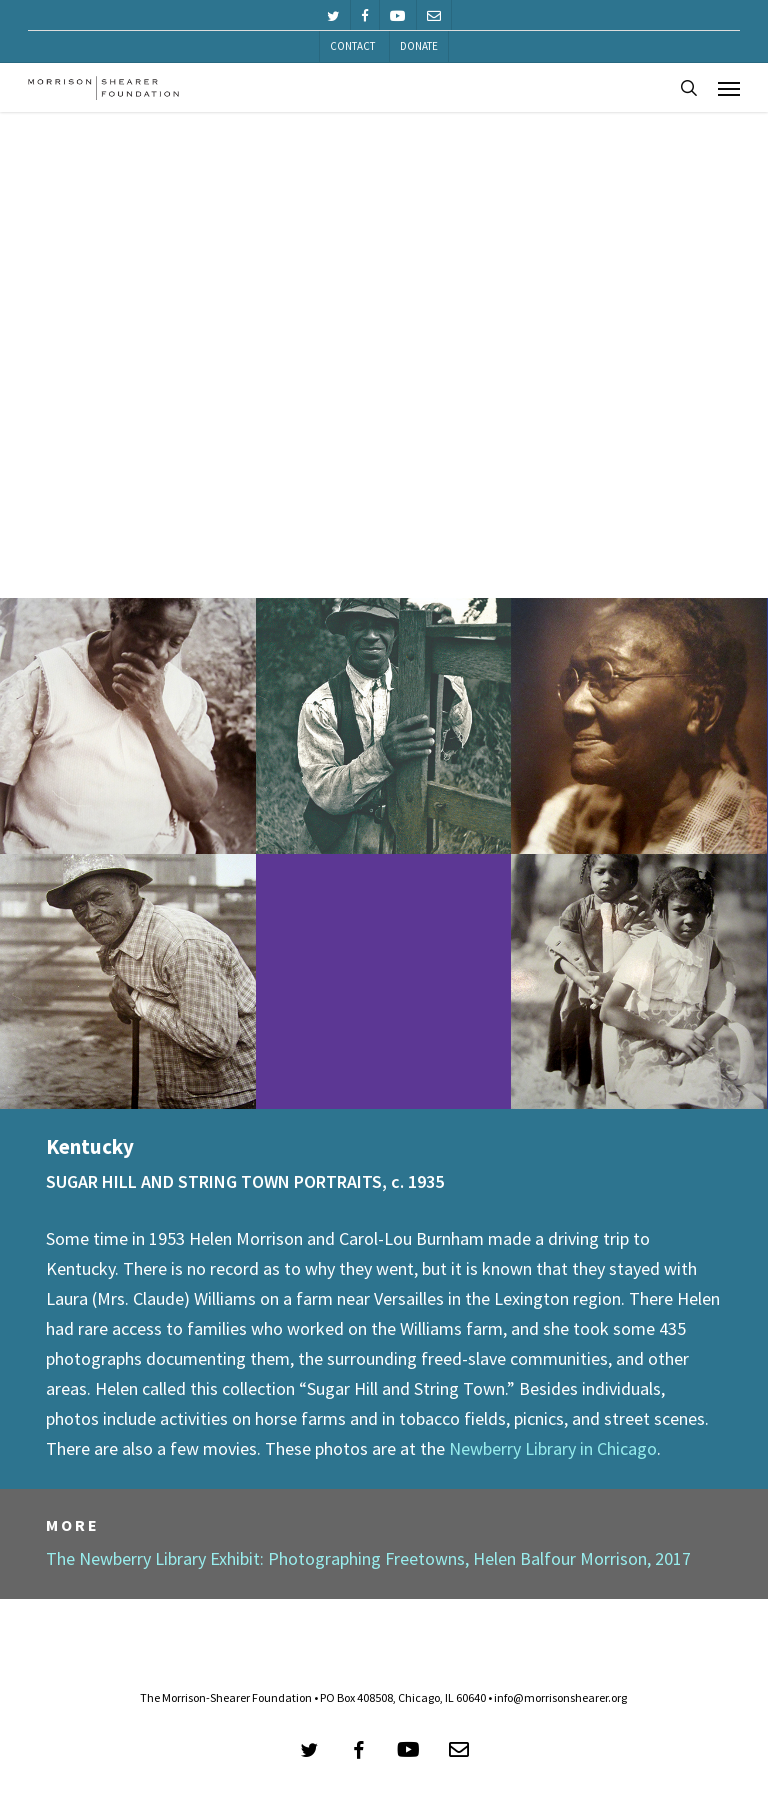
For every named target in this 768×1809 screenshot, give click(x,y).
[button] (729, 88)
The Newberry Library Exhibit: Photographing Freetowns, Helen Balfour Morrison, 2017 (368, 1558)
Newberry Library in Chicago (553, 1448)
